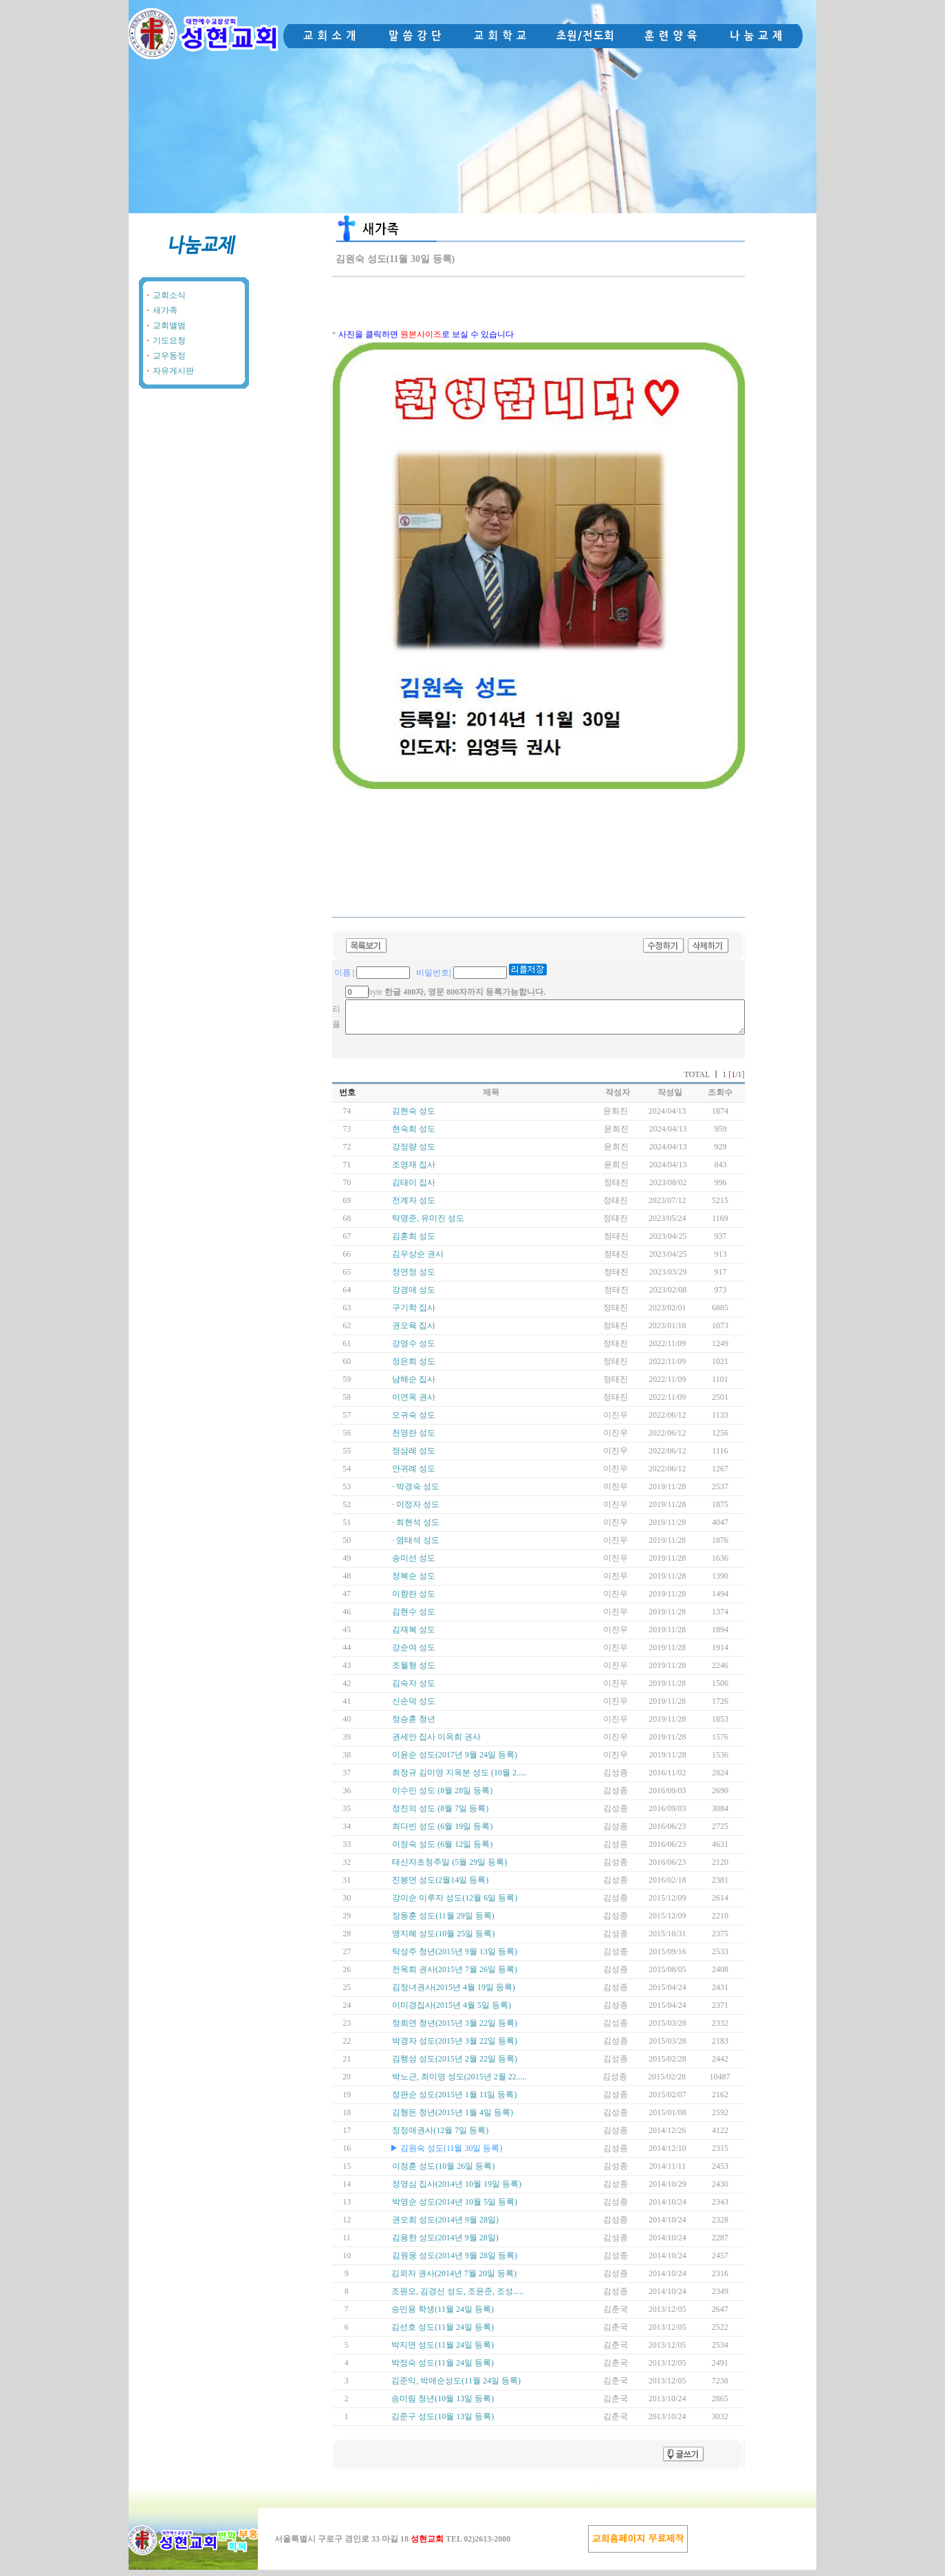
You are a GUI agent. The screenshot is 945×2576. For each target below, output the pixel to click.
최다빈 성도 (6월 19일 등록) (442, 1832)
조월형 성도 (413, 1671)
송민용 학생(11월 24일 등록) (442, 2315)
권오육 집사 (413, 1331)
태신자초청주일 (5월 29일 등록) (449, 1868)
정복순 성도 (413, 1582)
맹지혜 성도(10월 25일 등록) (443, 1940)
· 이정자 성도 (415, 1510)
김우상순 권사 (418, 1260)
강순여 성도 (413, 1653)
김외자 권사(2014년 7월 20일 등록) (454, 2279)
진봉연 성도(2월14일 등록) (440, 1886)
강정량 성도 (413, 1153)
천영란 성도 (413, 1439)
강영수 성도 (413, 1349)
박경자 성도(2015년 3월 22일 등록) (454, 2047)
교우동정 (169, 355)
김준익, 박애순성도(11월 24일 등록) (456, 2387)
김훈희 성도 (413, 1242)
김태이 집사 (413, 1188)
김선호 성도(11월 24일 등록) (442, 2333)
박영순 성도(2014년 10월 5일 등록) (454, 2208)
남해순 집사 (413, 1385)
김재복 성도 (413, 1636)
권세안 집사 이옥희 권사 (436, 1743)
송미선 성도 (413, 1564)
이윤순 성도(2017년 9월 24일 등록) (454, 1761)
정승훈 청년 (413, 1725)
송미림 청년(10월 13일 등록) (442, 2405)
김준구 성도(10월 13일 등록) (442, 2422)
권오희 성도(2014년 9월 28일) (445, 2226)
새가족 (165, 310)
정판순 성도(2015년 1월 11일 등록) (454, 2101)
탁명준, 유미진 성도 (428, 1224)
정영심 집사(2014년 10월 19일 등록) (456, 2190)
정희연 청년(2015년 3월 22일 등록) (454, 2029)
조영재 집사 (413, 1171)
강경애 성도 (413, 1296)
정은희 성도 (413, 1367)
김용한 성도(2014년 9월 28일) (445, 2244)
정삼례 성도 (413, 1457)
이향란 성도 (413, 1600)
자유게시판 (173, 371)
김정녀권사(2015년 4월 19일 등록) (453, 1993)
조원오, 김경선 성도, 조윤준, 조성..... (457, 2297)
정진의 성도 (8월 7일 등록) (440, 1814)
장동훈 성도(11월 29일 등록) (443, 1922)
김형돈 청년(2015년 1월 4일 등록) (452, 2118)
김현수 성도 (413, 1618)
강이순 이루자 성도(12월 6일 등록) (454, 1904)
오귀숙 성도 (413, 1421)
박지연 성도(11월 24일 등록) (442, 2351)
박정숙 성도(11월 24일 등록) (442, 2369)
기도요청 (169, 340)
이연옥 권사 (413, 1403)
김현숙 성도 (413, 1117)
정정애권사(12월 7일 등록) (440, 2136)
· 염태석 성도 (415, 1546)
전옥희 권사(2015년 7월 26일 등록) (454, 1975)
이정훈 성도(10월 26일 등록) (443, 2172)
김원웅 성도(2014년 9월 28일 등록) (454, 2261)
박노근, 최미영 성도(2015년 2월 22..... (459, 2083)
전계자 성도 (413, 1206)
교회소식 (169, 295)
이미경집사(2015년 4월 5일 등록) (451, 2011)
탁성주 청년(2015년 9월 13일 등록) (454, 1957)
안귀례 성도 (413, 1475)
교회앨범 (169, 325)
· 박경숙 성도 (415, 1492)
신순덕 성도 (413, 1707)
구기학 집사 (413, 1314)
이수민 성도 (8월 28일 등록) (442, 1796)
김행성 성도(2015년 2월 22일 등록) (454, 2065)
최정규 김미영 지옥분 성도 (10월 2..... (459, 1779)
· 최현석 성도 (415, 1528)
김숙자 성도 (413, 1689)
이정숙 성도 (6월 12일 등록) (442, 1850)
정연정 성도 (413, 1278)
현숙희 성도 (413, 1135)
